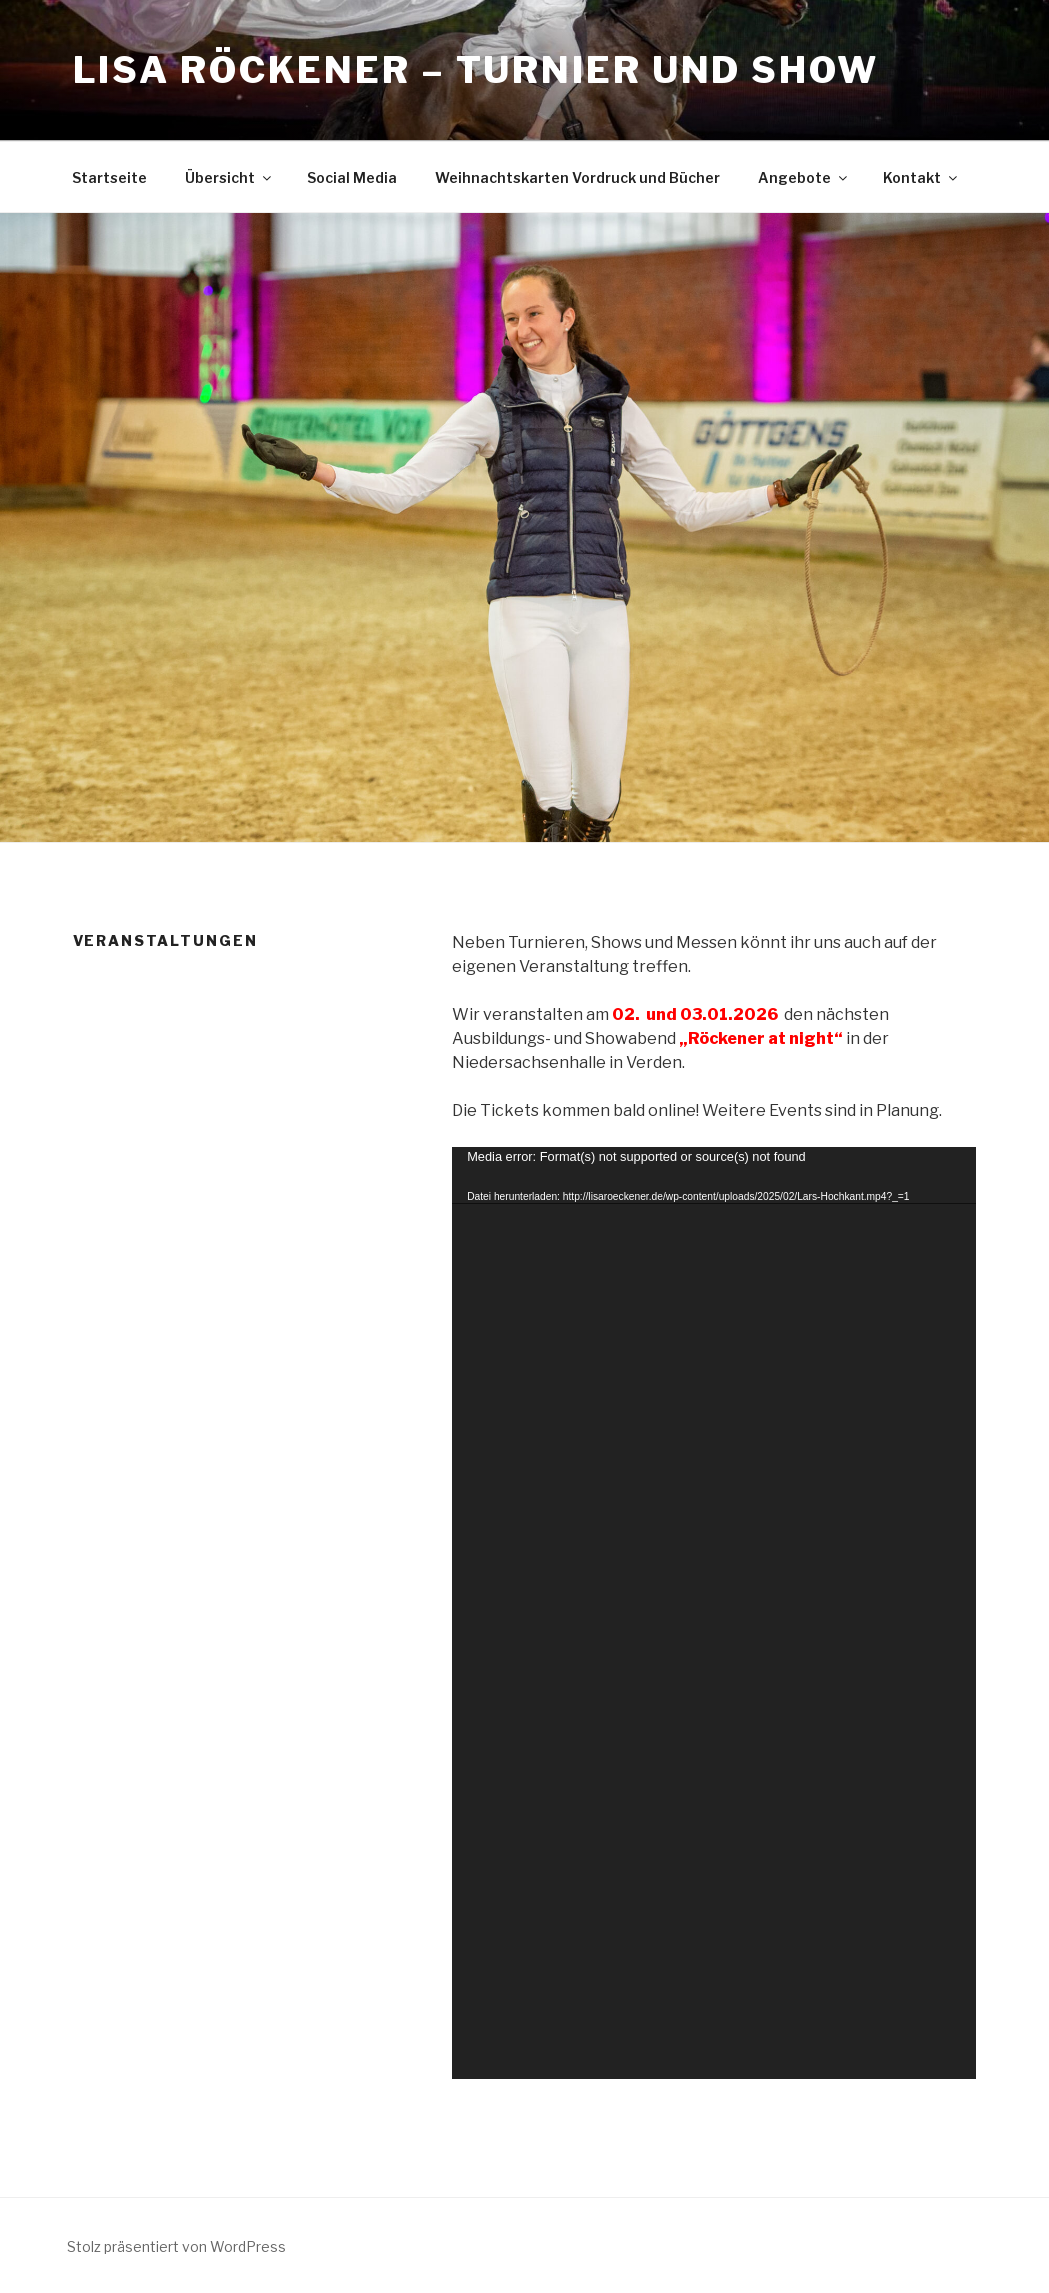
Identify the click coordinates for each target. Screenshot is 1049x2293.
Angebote (804, 177)
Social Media (352, 177)
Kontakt (921, 177)
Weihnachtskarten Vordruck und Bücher (577, 177)
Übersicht (229, 177)
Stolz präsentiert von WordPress (176, 2246)
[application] (714, 1613)
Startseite (109, 177)
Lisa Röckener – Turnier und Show (476, 70)
